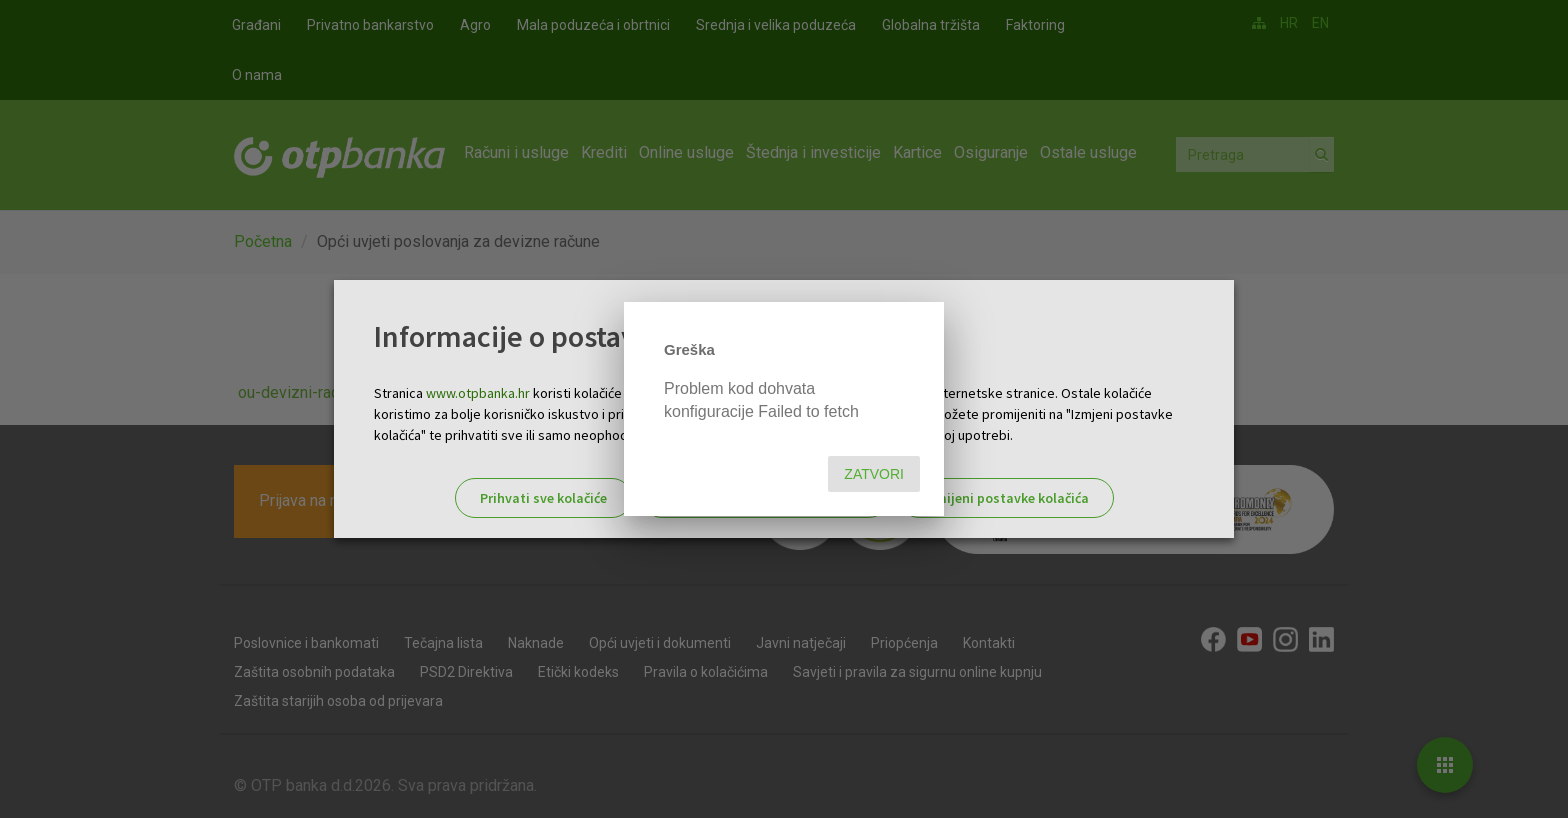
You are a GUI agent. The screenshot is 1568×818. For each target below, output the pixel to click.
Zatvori (874, 474)
